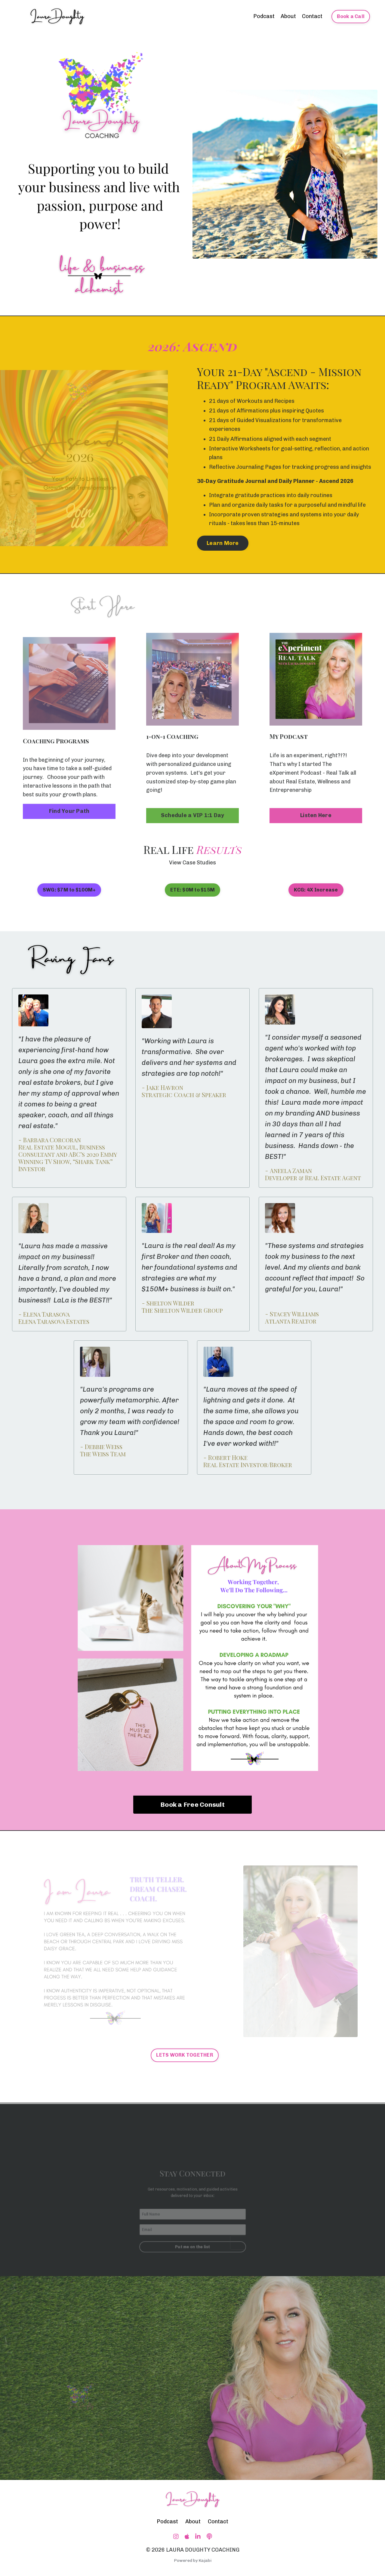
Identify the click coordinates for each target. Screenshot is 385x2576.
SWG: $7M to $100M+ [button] (69, 890)
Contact (312, 16)
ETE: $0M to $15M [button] (192, 890)
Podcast (264, 16)
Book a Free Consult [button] (192, 1804)
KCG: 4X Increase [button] (316, 890)
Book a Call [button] (351, 16)
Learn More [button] (223, 543)
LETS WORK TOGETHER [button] (184, 2055)
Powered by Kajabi (192, 2560)
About (288, 16)
